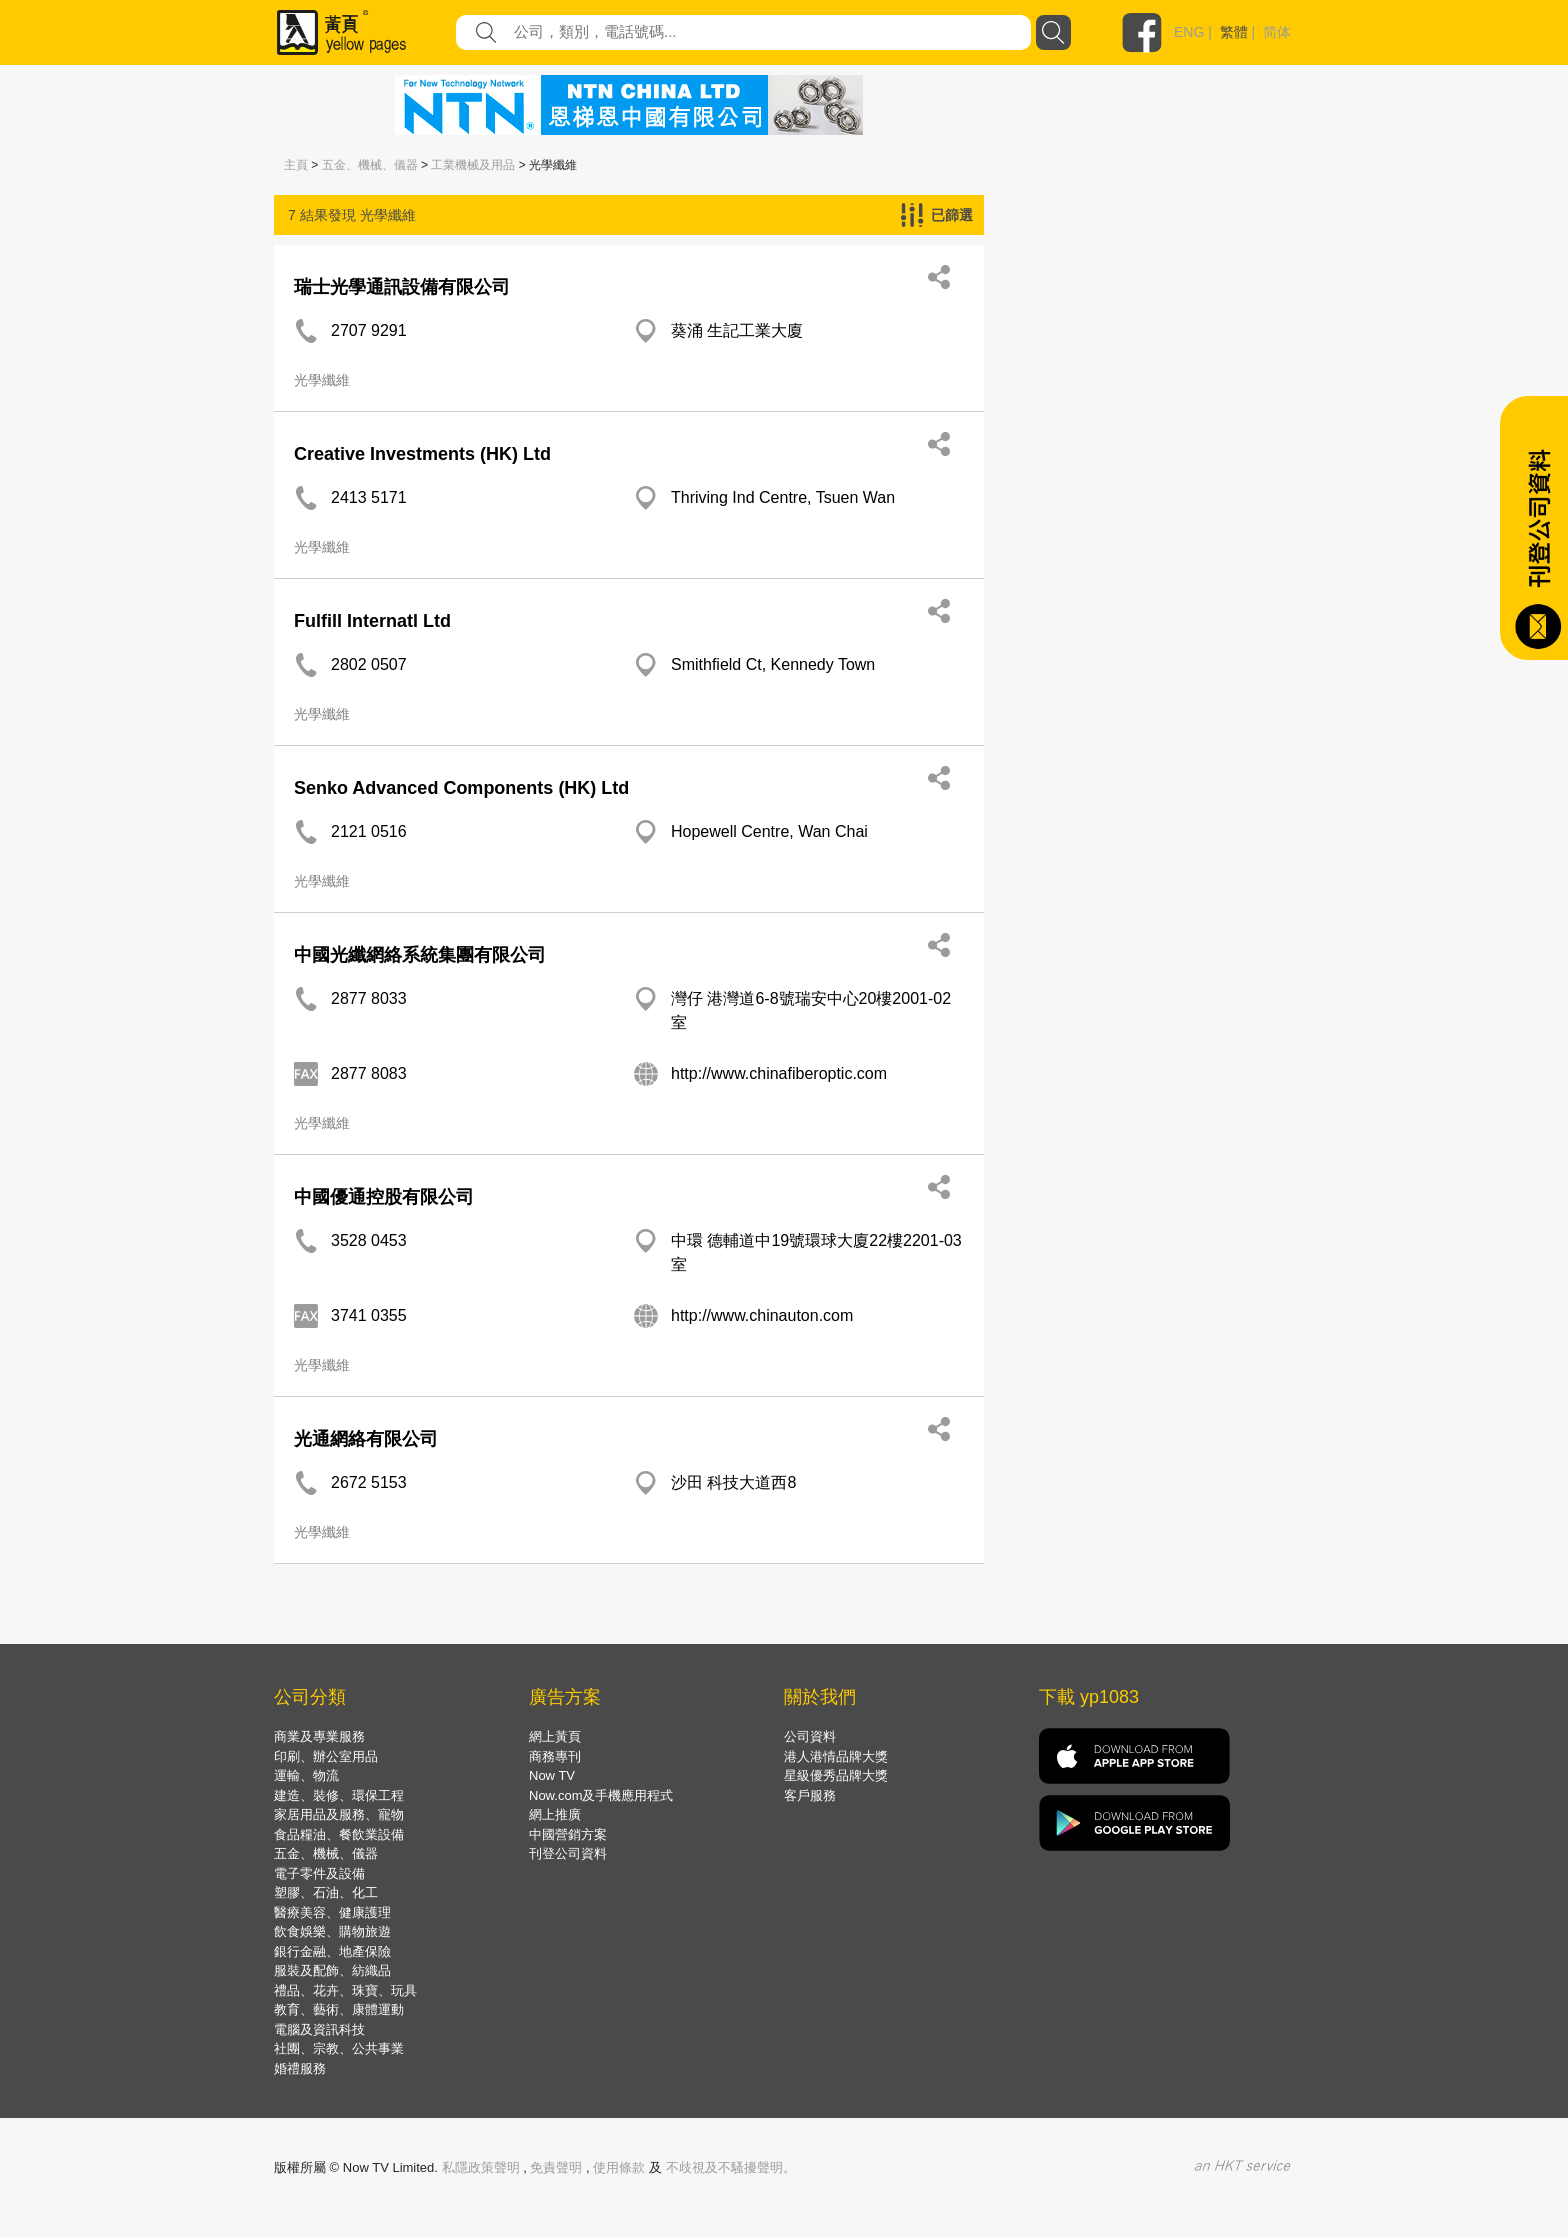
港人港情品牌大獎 (836, 1756)
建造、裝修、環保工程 (339, 1795)
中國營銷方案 (568, 1834)
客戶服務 (810, 1795)
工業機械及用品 (473, 165)
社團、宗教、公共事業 (339, 2048)
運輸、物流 (306, 1775)
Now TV (552, 1775)
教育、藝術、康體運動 (339, 2009)
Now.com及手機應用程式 (601, 1795)
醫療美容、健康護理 (332, 1912)
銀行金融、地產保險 (332, 1951)
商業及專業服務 (319, 1736)
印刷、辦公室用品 (326, 1756)
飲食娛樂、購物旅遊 (332, 1931)
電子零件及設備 (319, 1873)
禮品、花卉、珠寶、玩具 (345, 1990)
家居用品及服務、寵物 (339, 1814)
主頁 (296, 165)
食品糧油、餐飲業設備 (339, 1834)
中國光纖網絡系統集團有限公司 (420, 955)
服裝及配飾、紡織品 (332, 1970)
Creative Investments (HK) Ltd (422, 454)
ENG (1189, 32)
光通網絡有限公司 (366, 1439)
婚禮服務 (300, 2068)
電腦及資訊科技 (319, 2029)
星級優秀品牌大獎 (836, 1775)
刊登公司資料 (568, 1853)
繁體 (1234, 32)
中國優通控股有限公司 (384, 1197)
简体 (1277, 32)
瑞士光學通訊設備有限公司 (402, 287)
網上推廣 (555, 1814)
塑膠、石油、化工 (326, 1892)
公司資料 (810, 1736)
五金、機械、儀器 (370, 165)
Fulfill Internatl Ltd (372, 621)
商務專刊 (555, 1756)
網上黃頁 (555, 1736)
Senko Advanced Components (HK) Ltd (461, 788)
